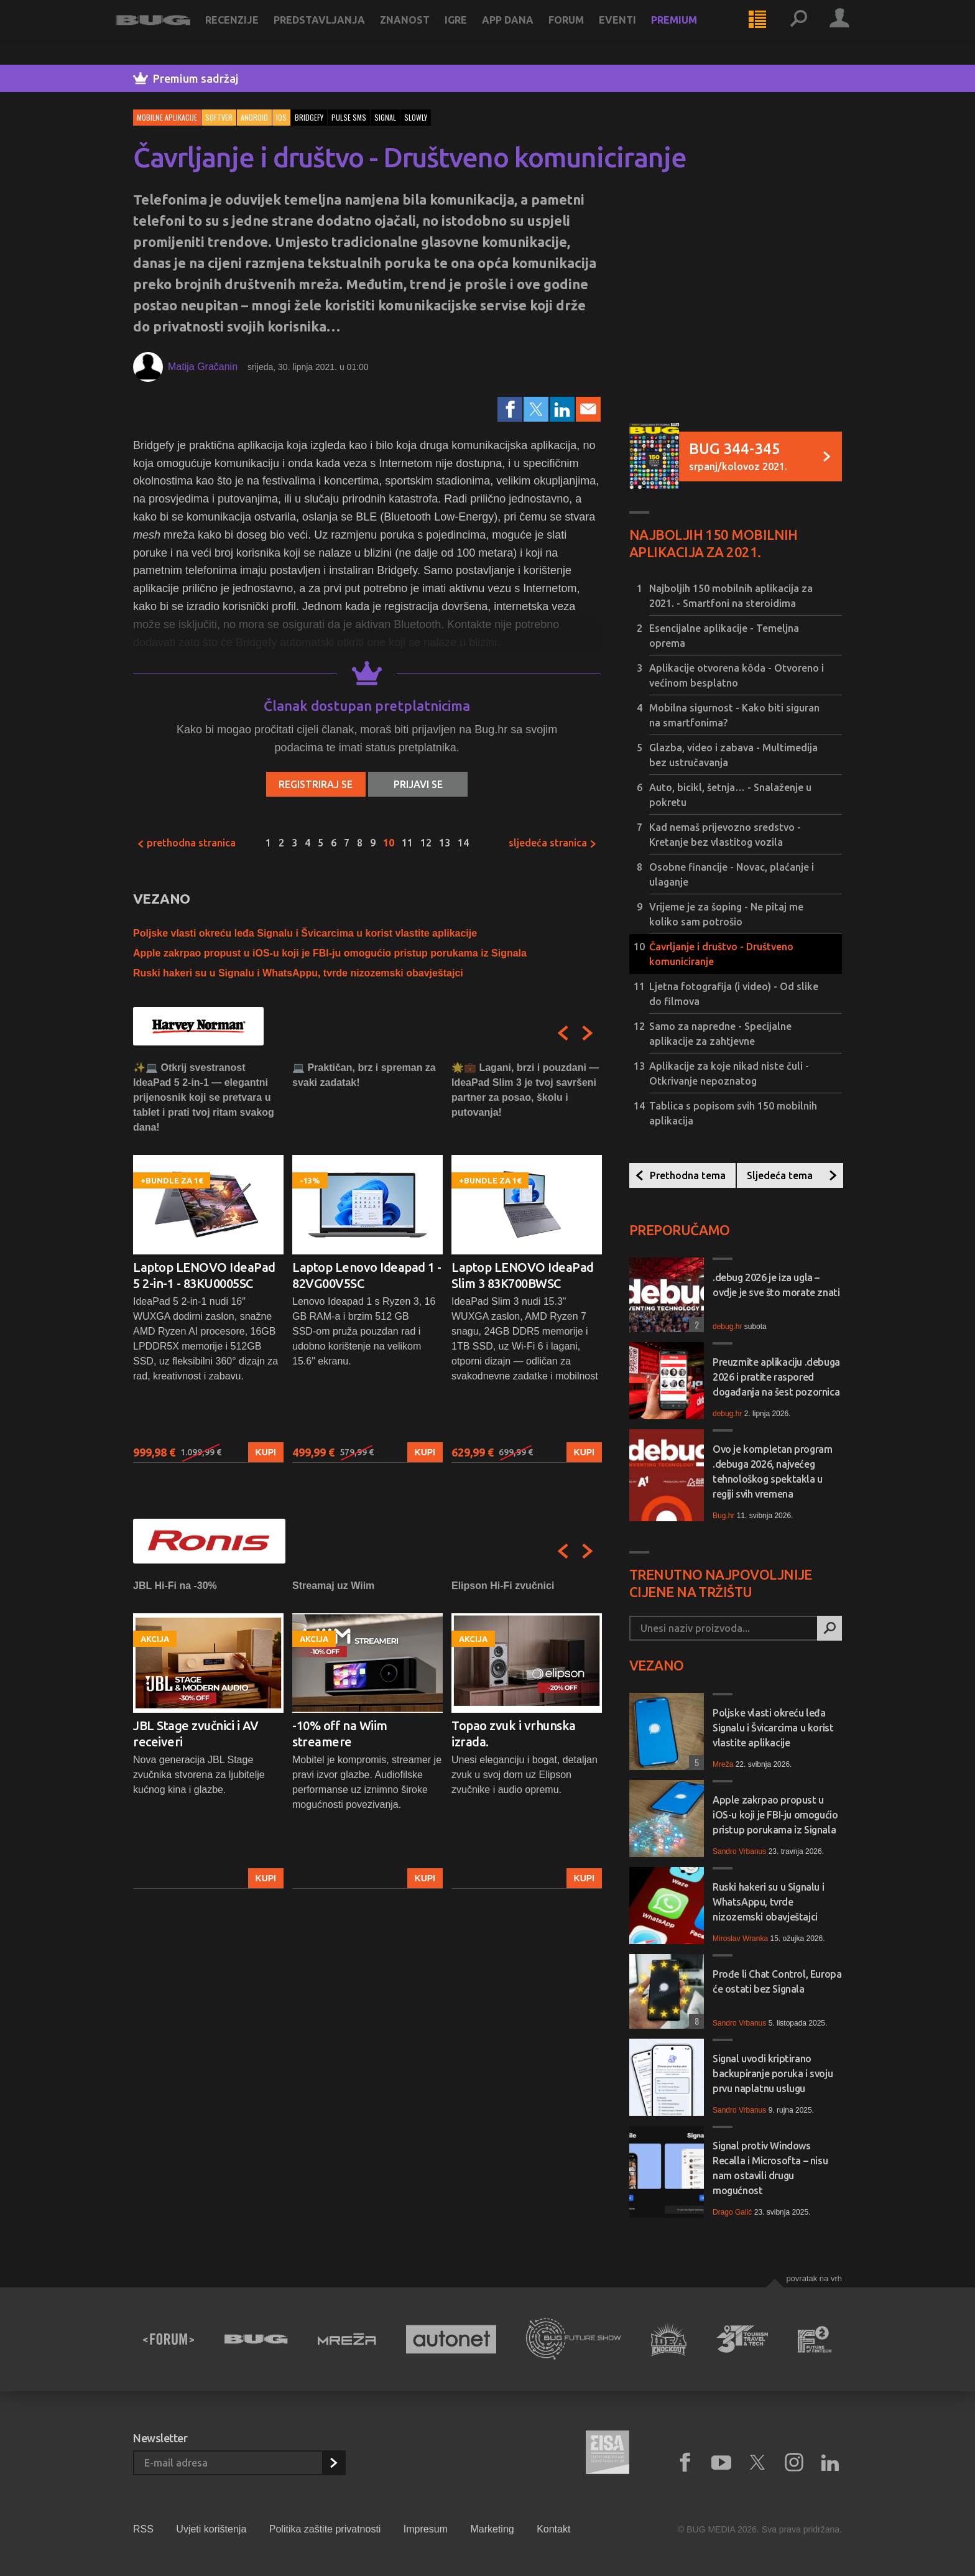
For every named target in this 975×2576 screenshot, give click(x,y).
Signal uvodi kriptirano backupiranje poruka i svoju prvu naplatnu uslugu (773, 2073)
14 (463, 842)
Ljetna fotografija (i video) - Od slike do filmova (733, 994)
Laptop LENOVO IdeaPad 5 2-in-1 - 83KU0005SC (204, 1275)
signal (385, 117)
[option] (208, 1261)
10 (388, 842)
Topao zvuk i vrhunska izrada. (513, 1733)
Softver (219, 117)
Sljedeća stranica (553, 842)
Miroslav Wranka (740, 1938)
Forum (583, 32)
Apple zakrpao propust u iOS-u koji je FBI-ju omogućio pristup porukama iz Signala (330, 953)
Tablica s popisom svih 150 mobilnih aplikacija (733, 1113)
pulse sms (348, 117)
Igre (473, 32)
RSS (143, 2529)
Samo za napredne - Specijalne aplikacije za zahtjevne (720, 1034)
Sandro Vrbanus (739, 1851)
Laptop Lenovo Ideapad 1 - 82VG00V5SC (366, 1275)
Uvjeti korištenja (211, 2529)
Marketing (492, 2529)
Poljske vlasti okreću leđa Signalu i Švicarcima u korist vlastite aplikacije (305, 933)
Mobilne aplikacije (167, 117)
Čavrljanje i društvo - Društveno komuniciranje (721, 954)
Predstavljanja (336, 32)
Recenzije (249, 32)
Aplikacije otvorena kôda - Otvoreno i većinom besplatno (736, 675)
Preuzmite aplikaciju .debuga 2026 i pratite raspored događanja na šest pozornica (776, 1376)
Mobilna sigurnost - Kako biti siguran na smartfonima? (734, 715)
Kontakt (553, 2529)
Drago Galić (732, 2212)
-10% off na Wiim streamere (339, 1733)
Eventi (635, 32)
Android (254, 117)
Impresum (426, 2529)
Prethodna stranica (186, 842)
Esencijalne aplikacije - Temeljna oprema (724, 636)
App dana (525, 32)
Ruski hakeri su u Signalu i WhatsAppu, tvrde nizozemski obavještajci (298, 973)
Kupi (266, 1452)
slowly (415, 117)
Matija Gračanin (203, 366)
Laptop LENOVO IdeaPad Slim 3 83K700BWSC (522, 1275)
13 (444, 842)
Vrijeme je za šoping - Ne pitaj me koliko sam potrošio (726, 914)
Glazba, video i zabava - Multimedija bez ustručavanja (733, 755)
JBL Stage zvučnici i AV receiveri (196, 1733)
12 (426, 842)
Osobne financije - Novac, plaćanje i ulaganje (731, 874)
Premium (691, 32)
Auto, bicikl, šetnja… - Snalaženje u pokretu (730, 795)
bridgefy (309, 117)
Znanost (422, 32)
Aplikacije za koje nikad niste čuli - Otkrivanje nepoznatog (729, 1073)
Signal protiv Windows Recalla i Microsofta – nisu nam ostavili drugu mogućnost (770, 2168)
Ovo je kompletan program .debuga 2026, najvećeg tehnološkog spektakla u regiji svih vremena (772, 1471)
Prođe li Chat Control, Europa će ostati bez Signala (777, 1981)
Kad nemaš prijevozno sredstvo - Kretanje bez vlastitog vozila (725, 835)
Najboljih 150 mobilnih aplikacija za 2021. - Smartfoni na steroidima (731, 596)
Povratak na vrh (814, 2278)
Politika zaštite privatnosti (325, 2529)
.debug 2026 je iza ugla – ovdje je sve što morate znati (776, 1285)
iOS (281, 117)
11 (407, 842)
